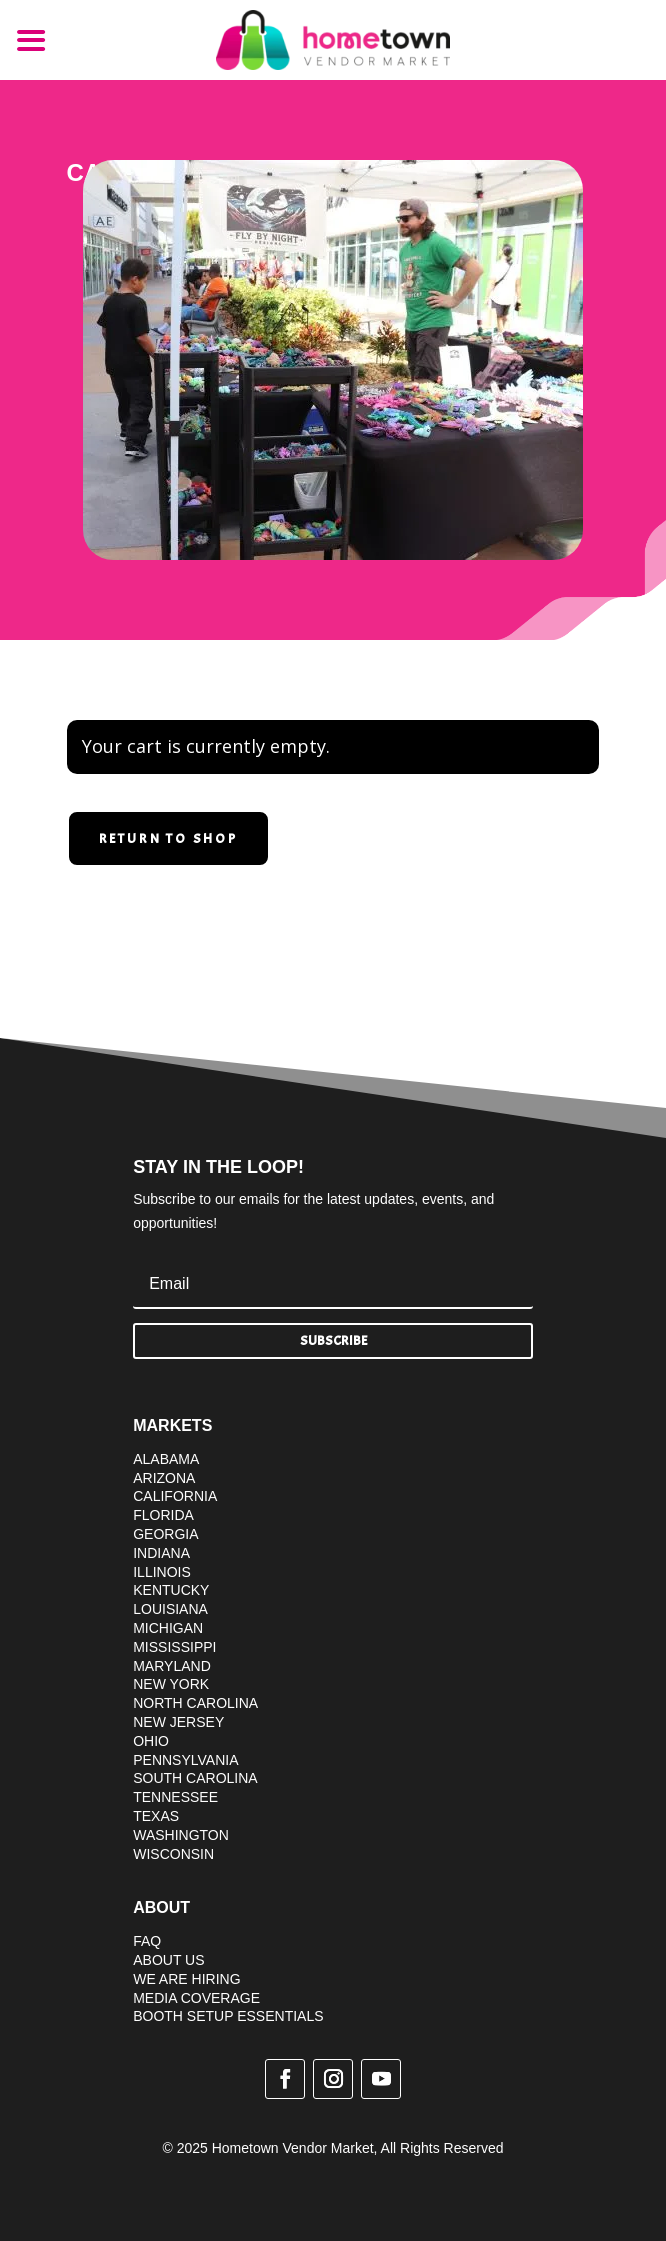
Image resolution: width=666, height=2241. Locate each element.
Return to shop (168, 838)
